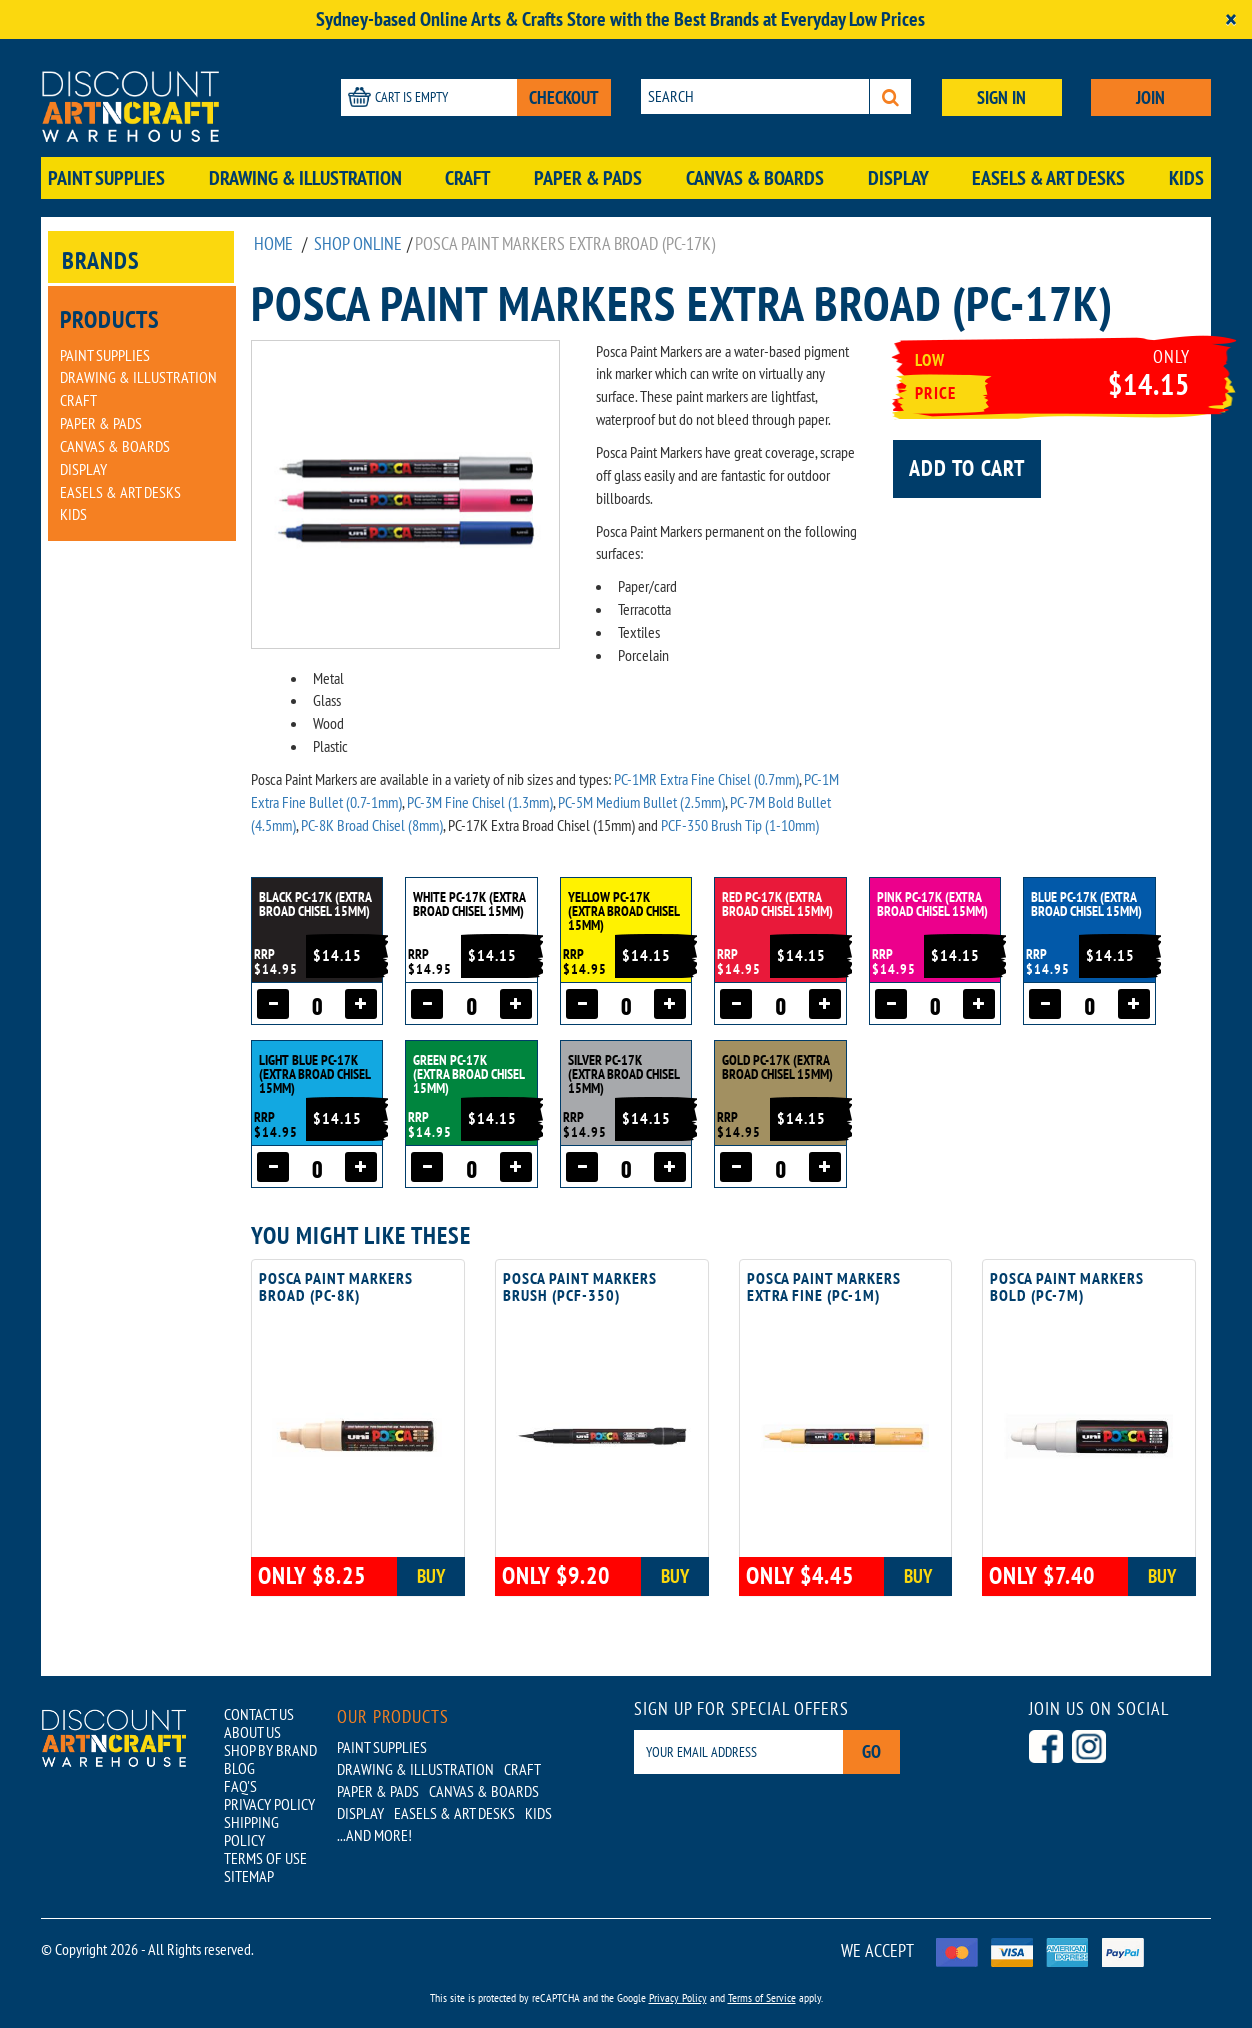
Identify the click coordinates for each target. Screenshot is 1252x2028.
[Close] (1231, 19)
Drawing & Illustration (305, 178)
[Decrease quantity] (273, 1004)
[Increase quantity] (361, 1004)
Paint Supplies (106, 178)
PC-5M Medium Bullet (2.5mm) (641, 802)
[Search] (890, 96)
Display (898, 178)
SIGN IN (1001, 97)
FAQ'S (240, 1786)
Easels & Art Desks (1048, 178)
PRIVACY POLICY (269, 1804)
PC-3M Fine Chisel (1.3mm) (480, 802)
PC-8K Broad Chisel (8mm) (372, 825)
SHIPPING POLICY (251, 1831)
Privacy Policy (678, 1997)
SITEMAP (249, 1876)
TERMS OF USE (265, 1858)
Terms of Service (762, 1997)
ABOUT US (252, 1732)
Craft (467, 178)
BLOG (239, 1768)
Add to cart (967, 468)
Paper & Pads (588, 178)
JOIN (1150, 97)
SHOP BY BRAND (270, 1750)
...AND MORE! (374, 1835)
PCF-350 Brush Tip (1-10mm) (740, 825)
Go (871, 1751)
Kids (1186, 178)
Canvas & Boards (755, 178)
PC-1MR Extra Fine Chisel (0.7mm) (706, 779)
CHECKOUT (564, 97)
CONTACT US (259, 1714)
